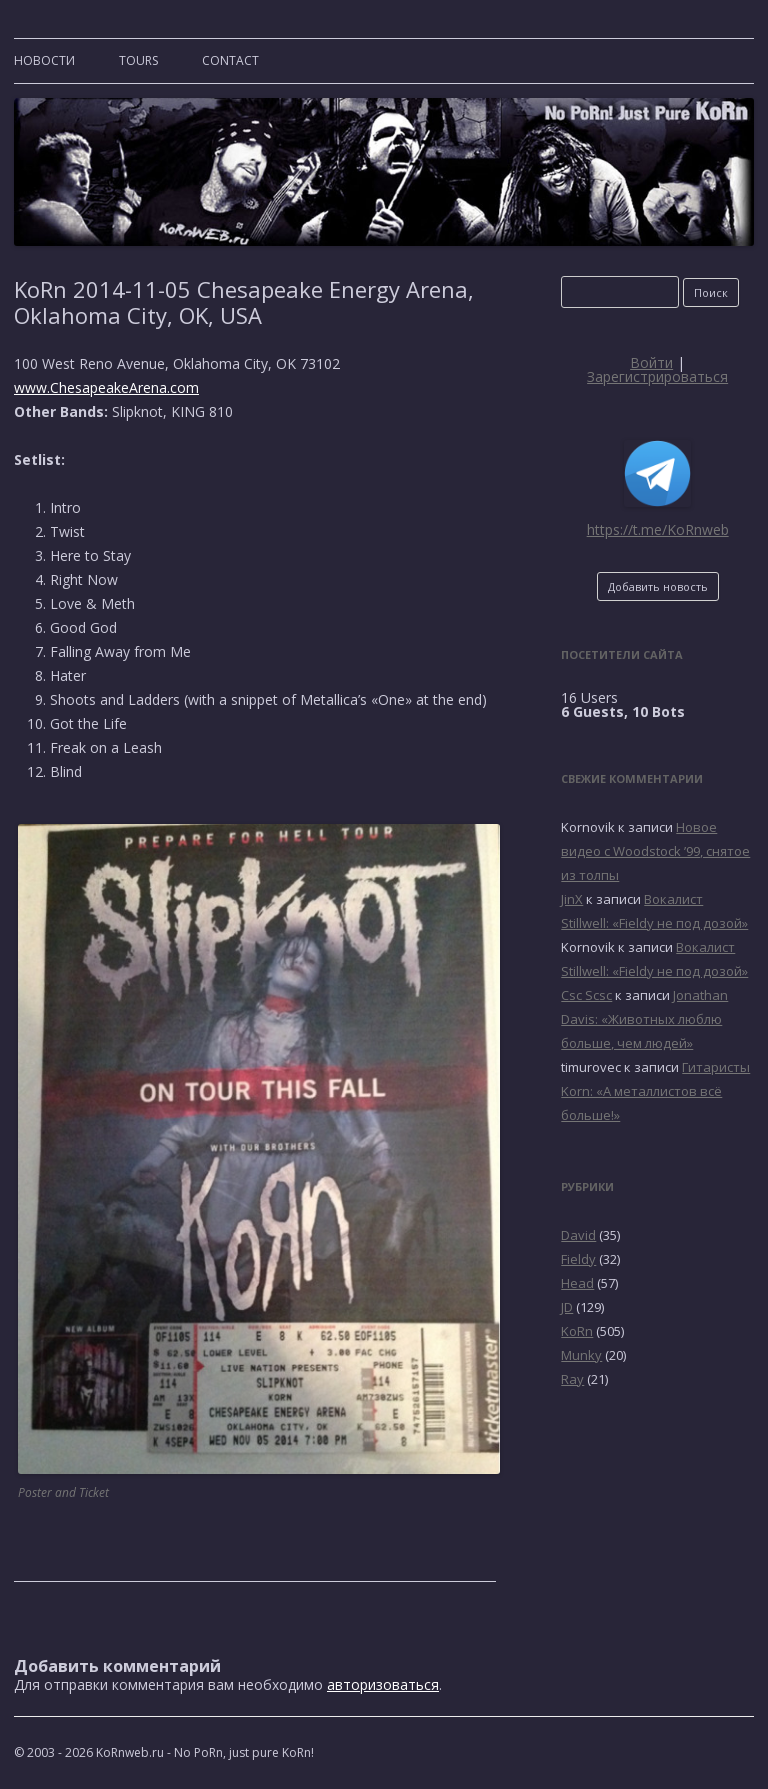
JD (567, 1307)
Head (577, 1283)
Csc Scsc (586, 995)
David (578, 1235)
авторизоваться (383, 1684)
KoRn (577, 1331)
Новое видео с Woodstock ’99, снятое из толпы (655, 851)
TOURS (138, 60)
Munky (581, 1355)
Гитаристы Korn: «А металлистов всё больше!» (655, 1091)
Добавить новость (658, 586)
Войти (651, 362)
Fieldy (578, 1259)
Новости (44, 60)
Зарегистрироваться (657, 376)
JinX (572, 899)
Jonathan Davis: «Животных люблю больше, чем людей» (644, 1019)
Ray (572, 1379)
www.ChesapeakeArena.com (106, 387)
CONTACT (230, 60)
